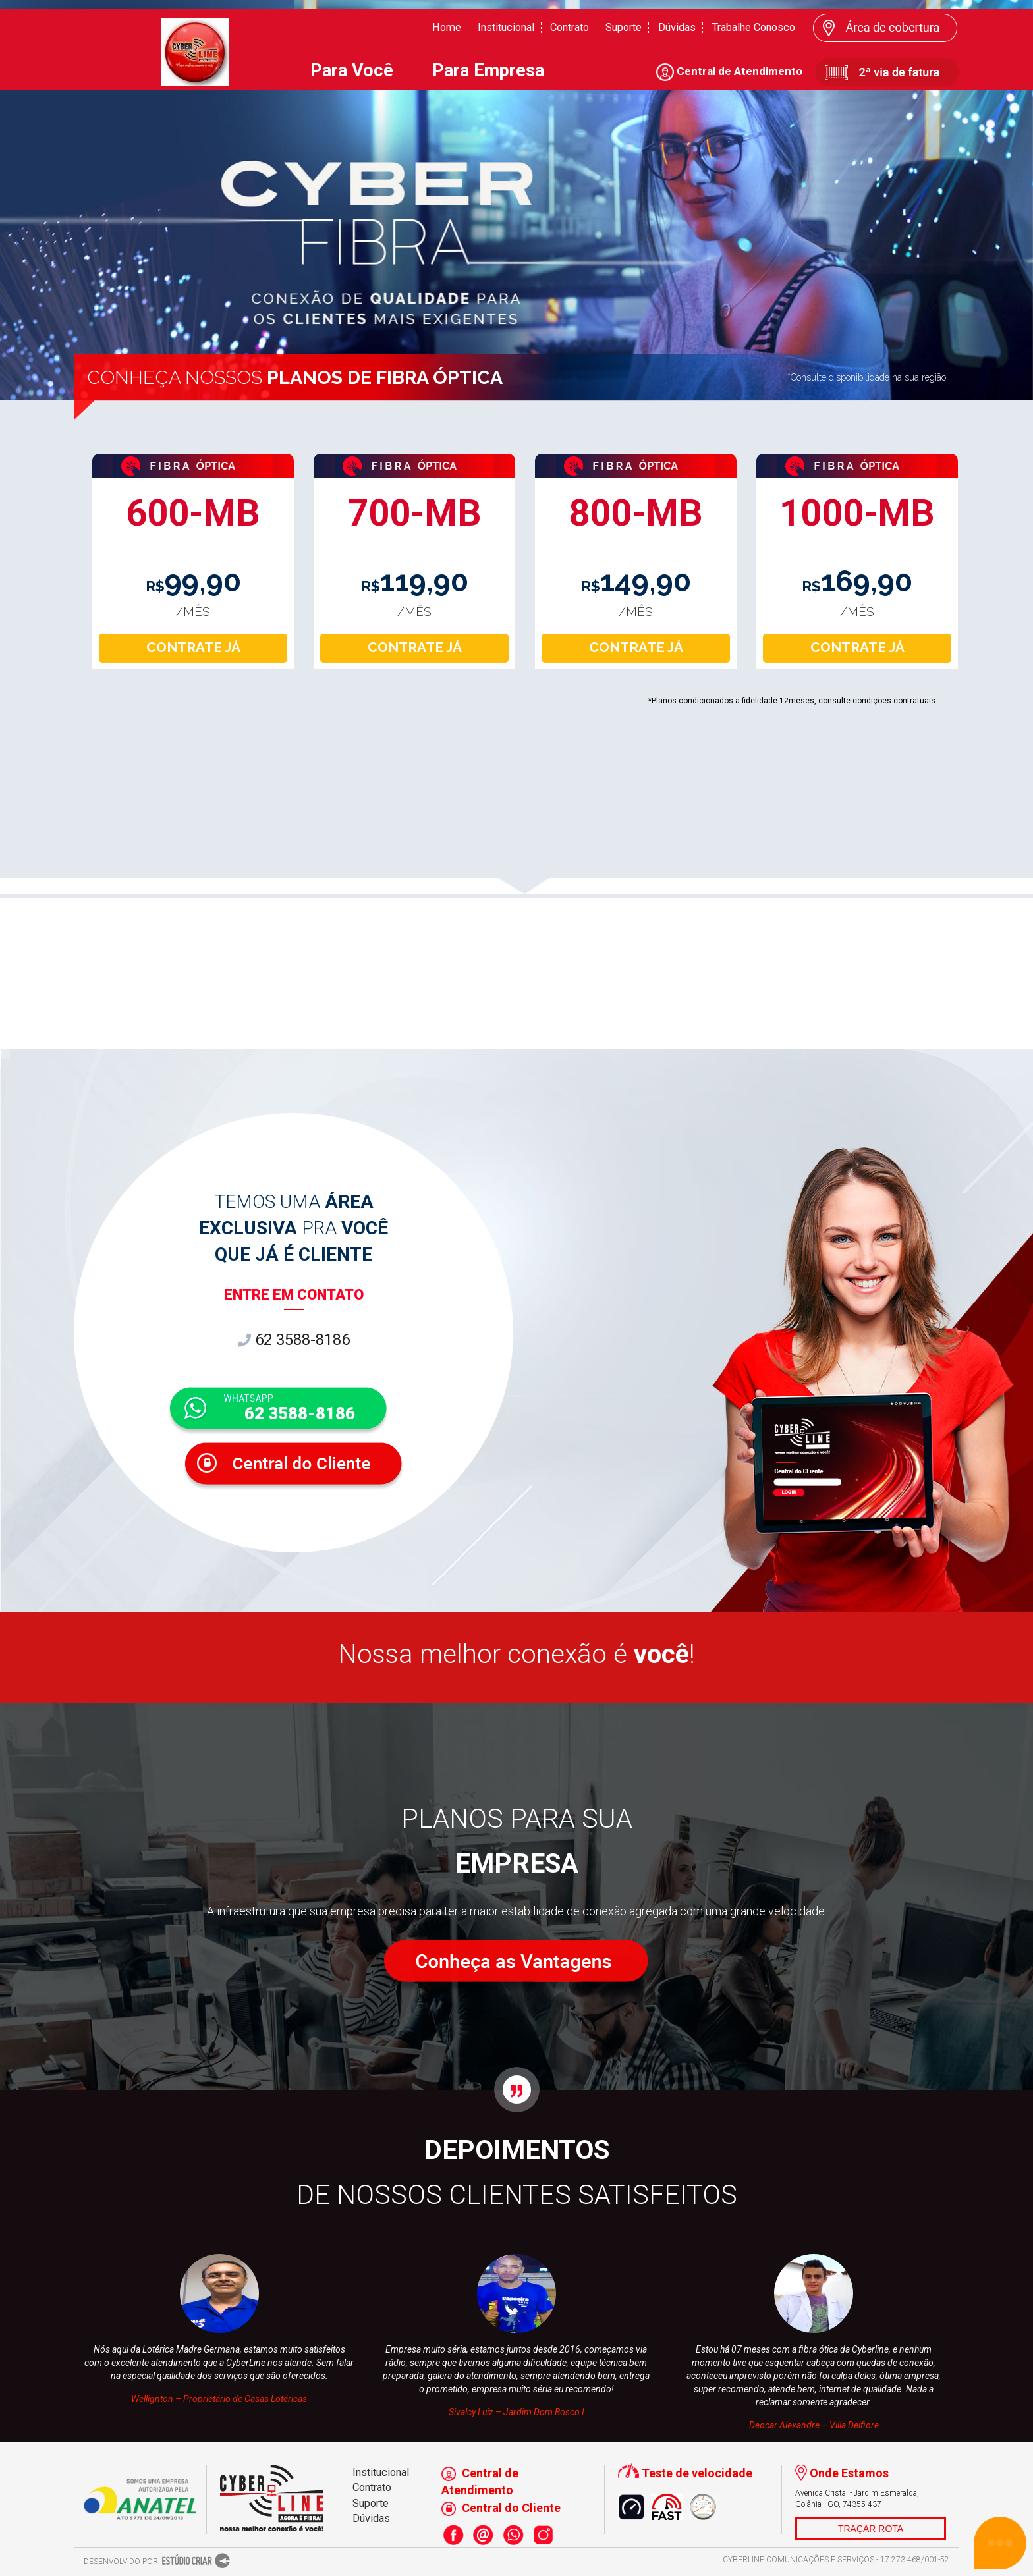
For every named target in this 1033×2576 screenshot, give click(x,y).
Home (446, 27)
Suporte (623, 27)
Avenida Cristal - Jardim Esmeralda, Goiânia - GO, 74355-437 (857, 2498)
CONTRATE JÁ (193, 647)
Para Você (351, 70)
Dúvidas (677, 27)
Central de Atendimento (729, 71)
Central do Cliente (501, 2508)
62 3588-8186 (294, 1339)
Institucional (506, 27)
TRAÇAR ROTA (870, 2528)
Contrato (569, 27)
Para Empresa (488, 70)
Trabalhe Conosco (753, 27)
